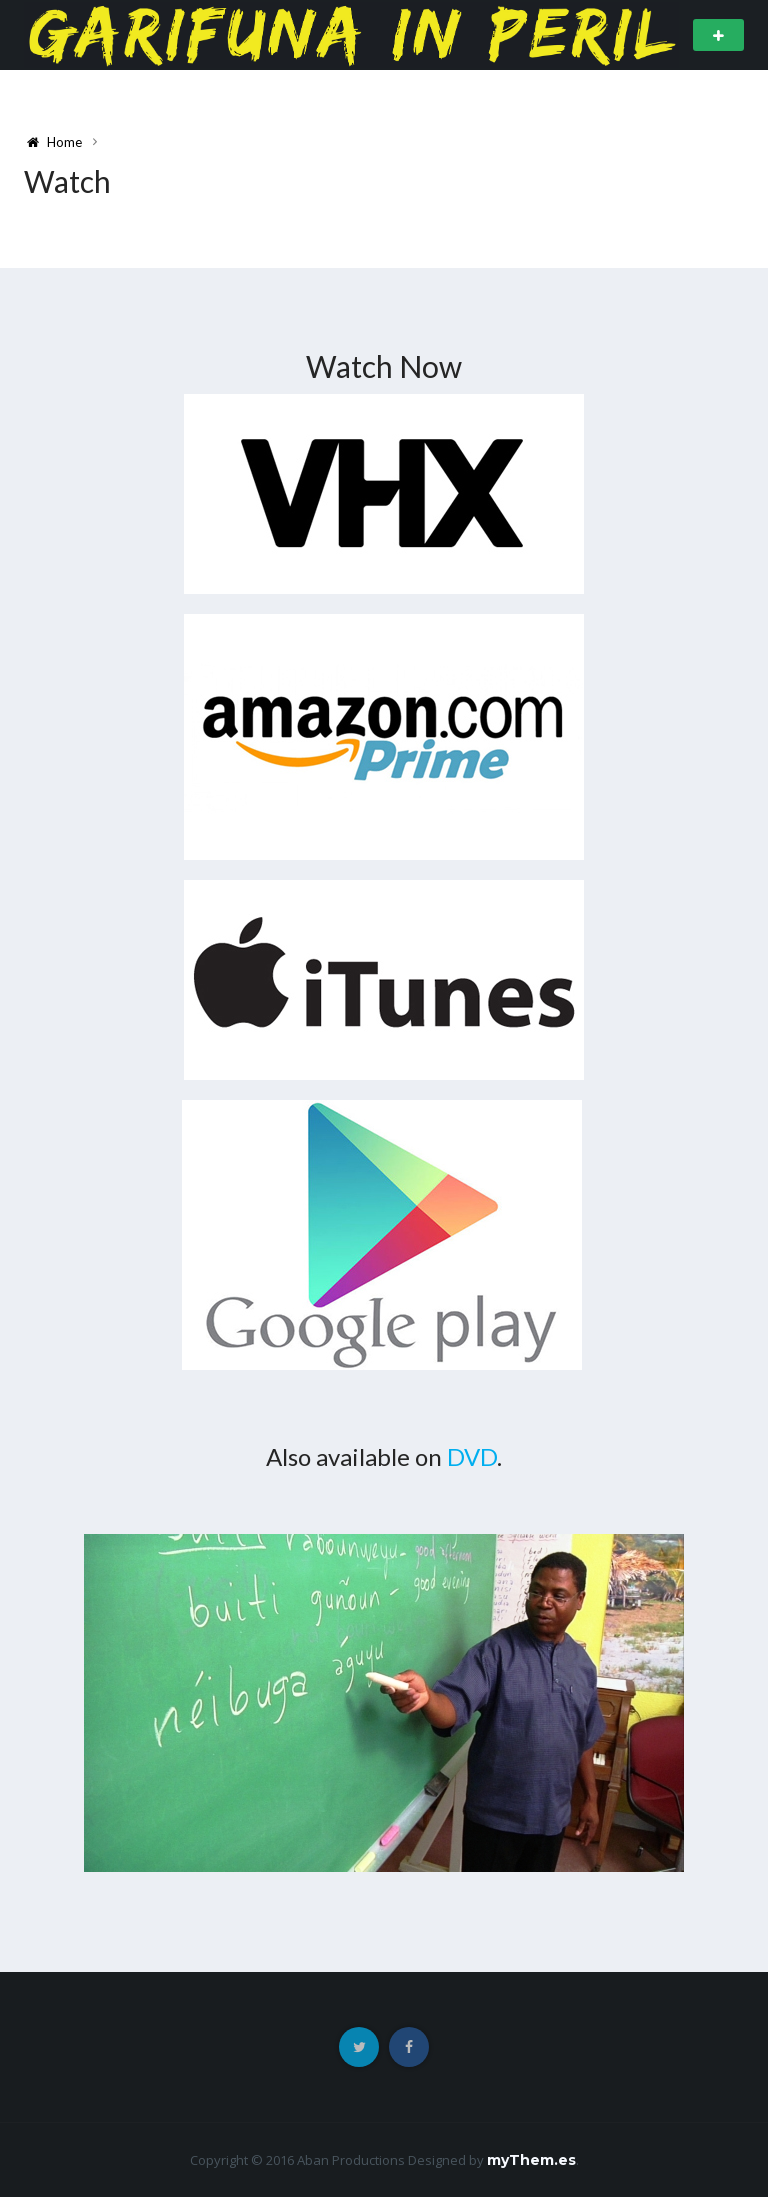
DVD (472, 1456)
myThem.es (531, 2160)
